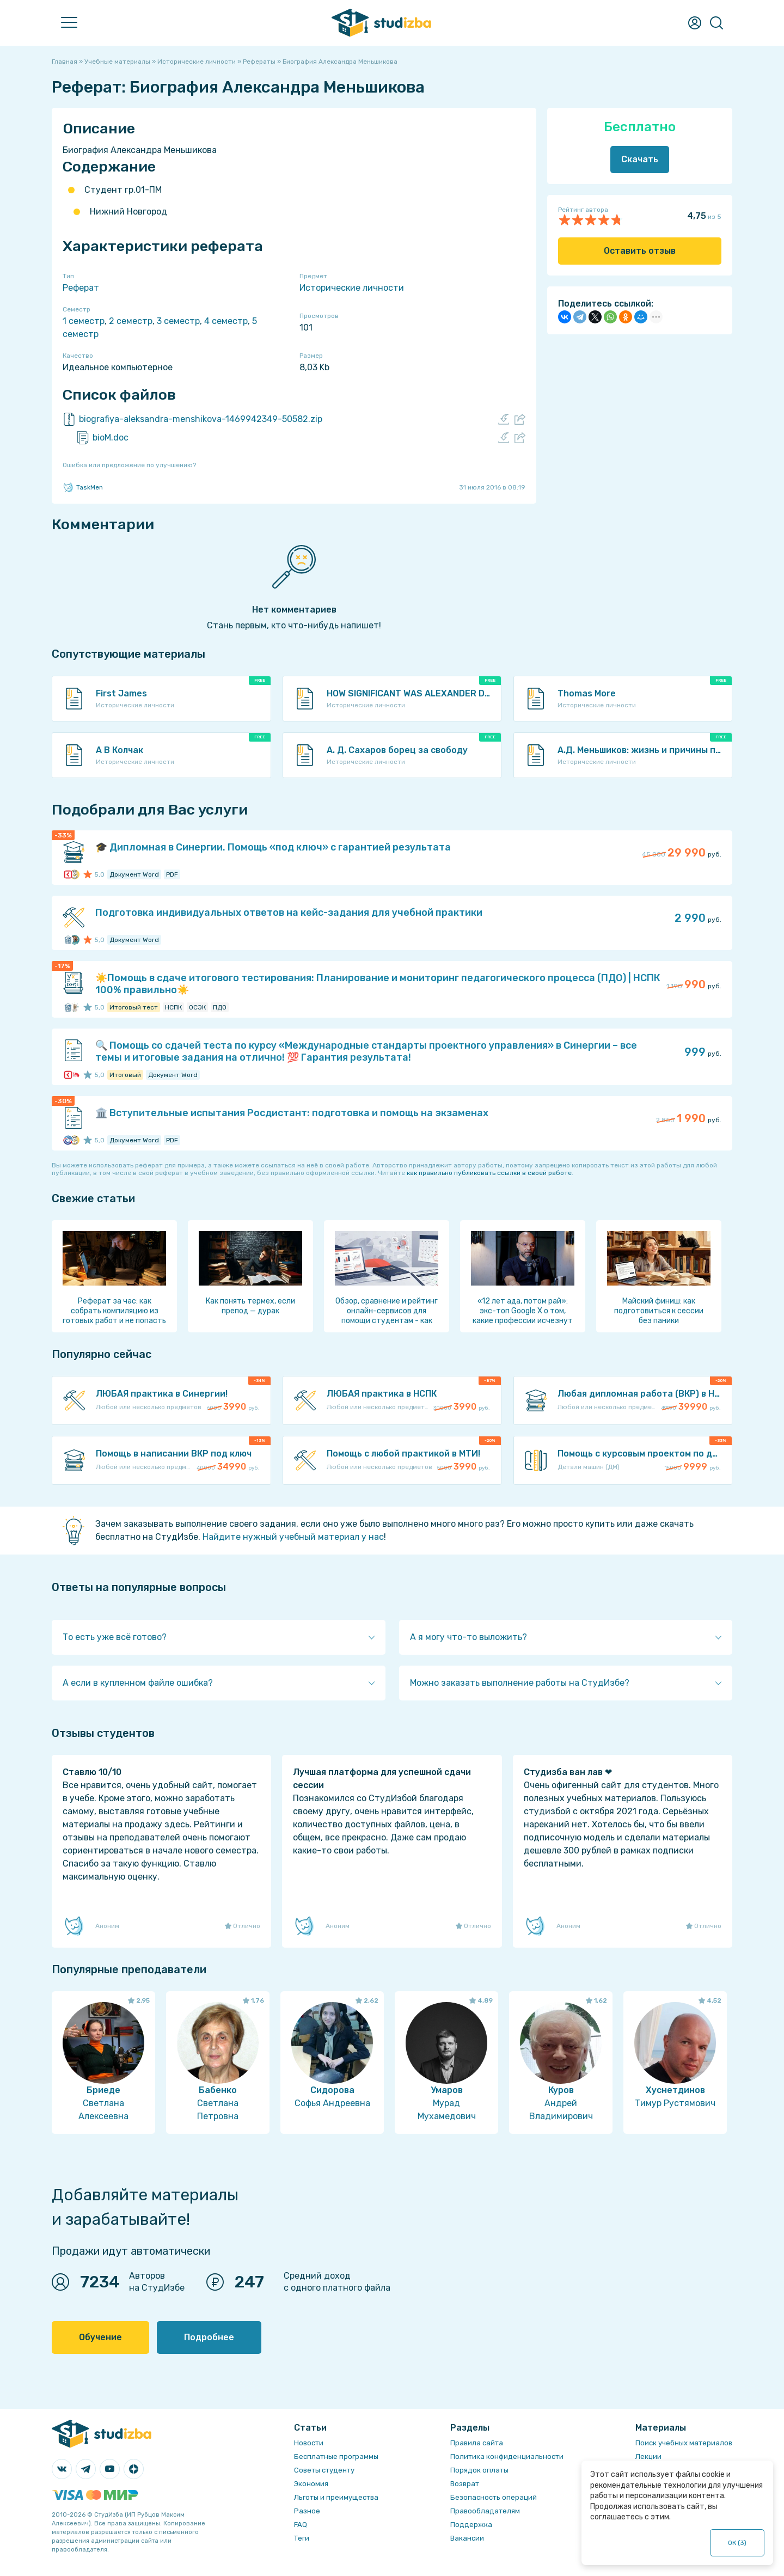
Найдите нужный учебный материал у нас (293, 1537)
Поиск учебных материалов (683, 2443)
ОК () (737, 2543)
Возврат (464, 2484)
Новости (308, 2443)
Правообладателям (485, 2511)
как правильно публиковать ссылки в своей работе (489, 1173)
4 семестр (226, 321)
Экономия (311, 2484)
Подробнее (209, 2337)
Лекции (648, 2456)
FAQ (300, 2524)
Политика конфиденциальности (507, 2456)
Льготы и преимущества (336, 2497)
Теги (301, 2538)
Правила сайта (476, 2443)
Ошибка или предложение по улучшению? (129, 465)
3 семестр (178, 321)
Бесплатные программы (336, 2456)
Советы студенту (324, 2470)
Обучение (100, 2337)
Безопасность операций (493, 2497)
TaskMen (83, 487)
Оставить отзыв (640, 251)
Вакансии (467, 2538)
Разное (307, 2511)
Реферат (81, 288)
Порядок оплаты (479, 2470)
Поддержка (471, 2524)
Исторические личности (351, 288)
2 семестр (130, 321)
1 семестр (84, 321)
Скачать (639, 159)
